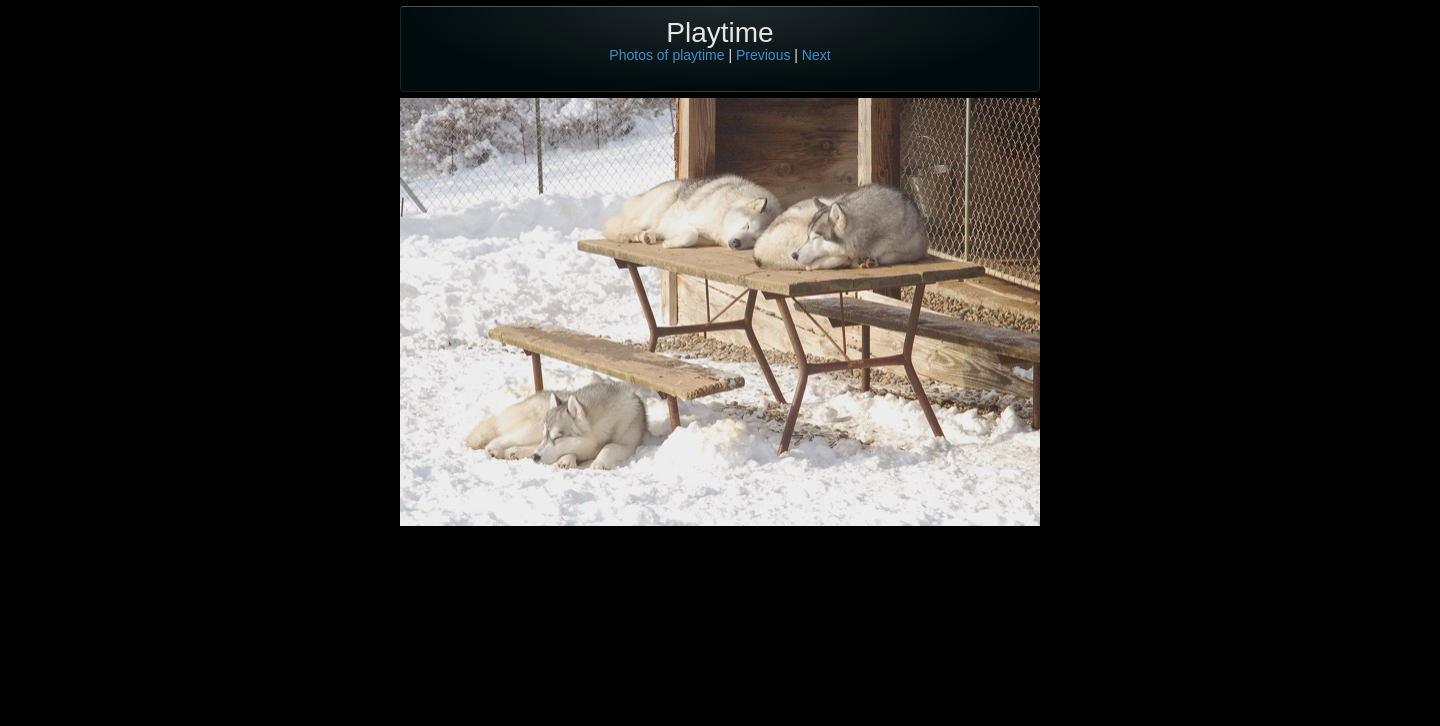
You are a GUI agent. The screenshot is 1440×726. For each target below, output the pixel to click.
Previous (763, 55)
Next (816, 55)
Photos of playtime (666, 55)
